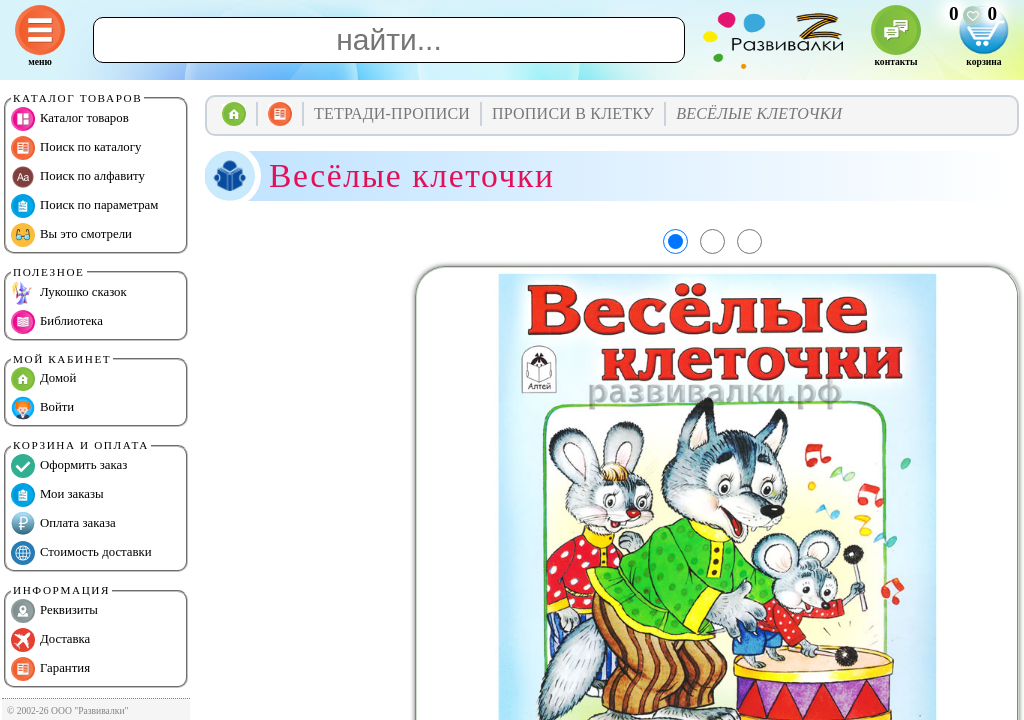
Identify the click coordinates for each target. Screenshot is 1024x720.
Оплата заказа (63, 524)
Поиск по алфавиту (78, 177)
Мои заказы (57, 495)
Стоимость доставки (81, 553)
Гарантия (50, 669)
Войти (42, 408)
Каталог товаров (70, 119)
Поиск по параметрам (84, 206)
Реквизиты (54, 611)
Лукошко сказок (69, 293)
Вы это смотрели (71, 235)
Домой (43, 379)
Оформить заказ (69, 466)
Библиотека (57, 322)
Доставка (50, 640)
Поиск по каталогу (76, 148)
